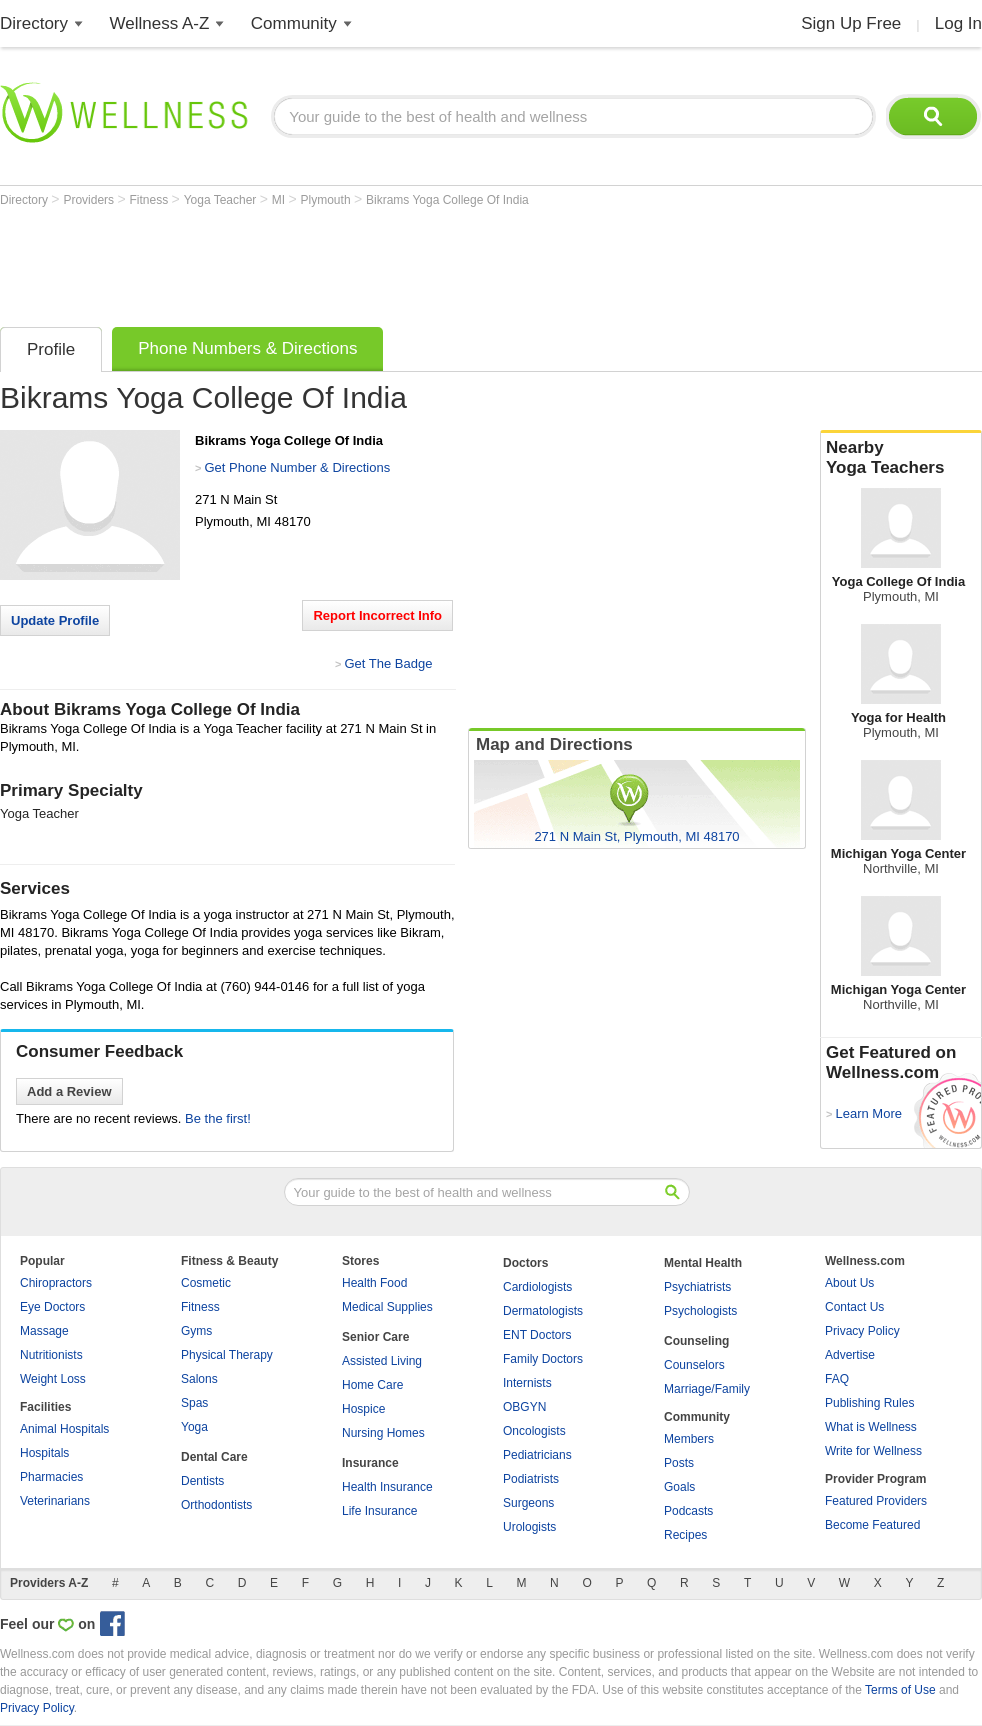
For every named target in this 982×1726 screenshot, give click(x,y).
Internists (527, 1383)
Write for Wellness (873, 1451)
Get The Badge (388, 663)
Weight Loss (53, 1379)
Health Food (374, 1283)
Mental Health (703, 1263)
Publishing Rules (869, 1403)
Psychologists (700, 1311)
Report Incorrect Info (377, 615)
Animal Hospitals (64, 1429)
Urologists (529, 1527)
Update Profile (55, 620)
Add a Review (69, 1091)
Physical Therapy (227, 1355)
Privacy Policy (862, 1331)
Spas (194, 1403)
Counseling (696, 1341)
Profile (51, 349)
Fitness (151, 200)
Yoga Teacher (222, 200)
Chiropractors (56, 1283)
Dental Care (214, 1457)
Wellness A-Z (160, 23)
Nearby (901, 458)
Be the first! (218, 1118)
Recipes (685, 1535)
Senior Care (375, 1337)
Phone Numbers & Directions (247, 348)
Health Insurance (387, 1487)
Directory (34, 23)
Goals (679, 1487)
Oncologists (534, 1431)
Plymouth (327, 200)
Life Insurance (379, 1511)
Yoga (194, 1427)
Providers (90, 200)
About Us (849, 1283)
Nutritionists (51, 1355)
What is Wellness (871, 1427)
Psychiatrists (697, 1287)
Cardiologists (537, 1287)
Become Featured (872, 1525)
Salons (199, 1379)
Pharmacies (51, 1477)
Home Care (372, 1385)
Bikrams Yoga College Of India (447, 200)
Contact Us (854, 1307)
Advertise (850, 1355)
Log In (958, 23)
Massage (44, 1331)
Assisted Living (382, 1361)
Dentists (202, 1481)
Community (294, 23)
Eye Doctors (52, 1307)
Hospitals (44, 1453)
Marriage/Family (707, 1389)
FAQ (837, 1379)
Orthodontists (216, 1505)
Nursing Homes (383, 1433)
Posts (679, 1463)
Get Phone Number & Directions (297, 467)
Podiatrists (531, 1479)
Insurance (370, 1463)
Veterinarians (55, 1501)
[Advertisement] (364, 262)
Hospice (363, 1409)
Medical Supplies (387, 1307)
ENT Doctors (537, 1335)
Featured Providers (876, 1501)
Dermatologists (543, 1311)
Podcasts (688, 1511)
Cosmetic (206, 1283)
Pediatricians (537, 1455)
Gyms (196, 1331)
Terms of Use (900, 1690)
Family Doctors (543, 1359)
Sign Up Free (851, 23)
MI (280, 200)
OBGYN (524, 1407)
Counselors (694, 1365)
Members (689, 1439)
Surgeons (528, 1503)
